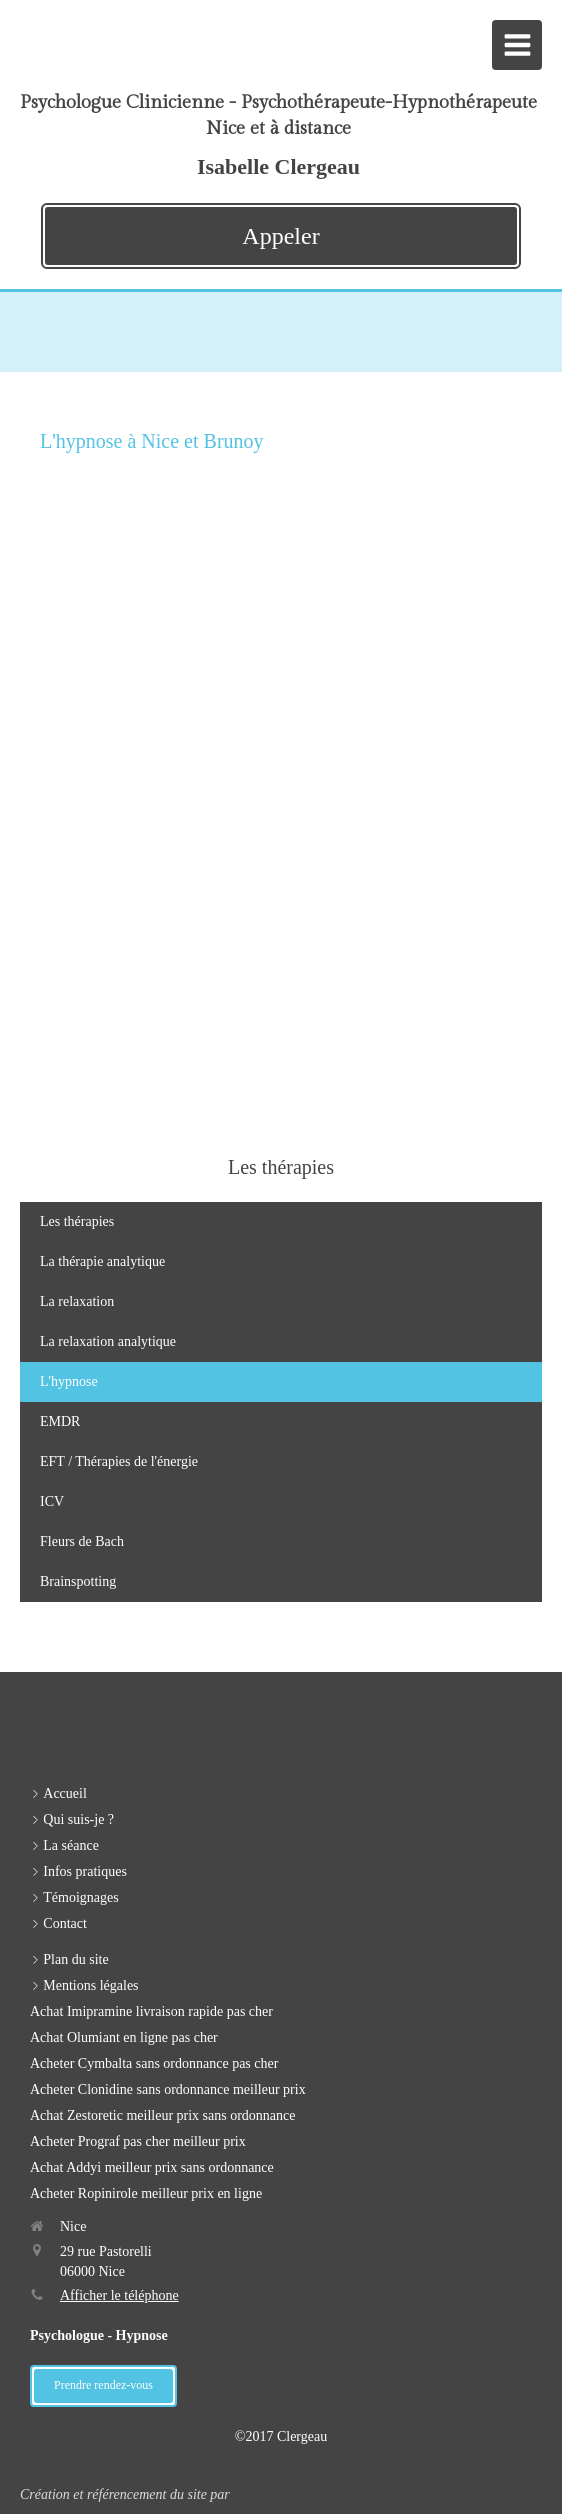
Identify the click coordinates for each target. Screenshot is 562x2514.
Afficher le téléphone (119, 2295)
